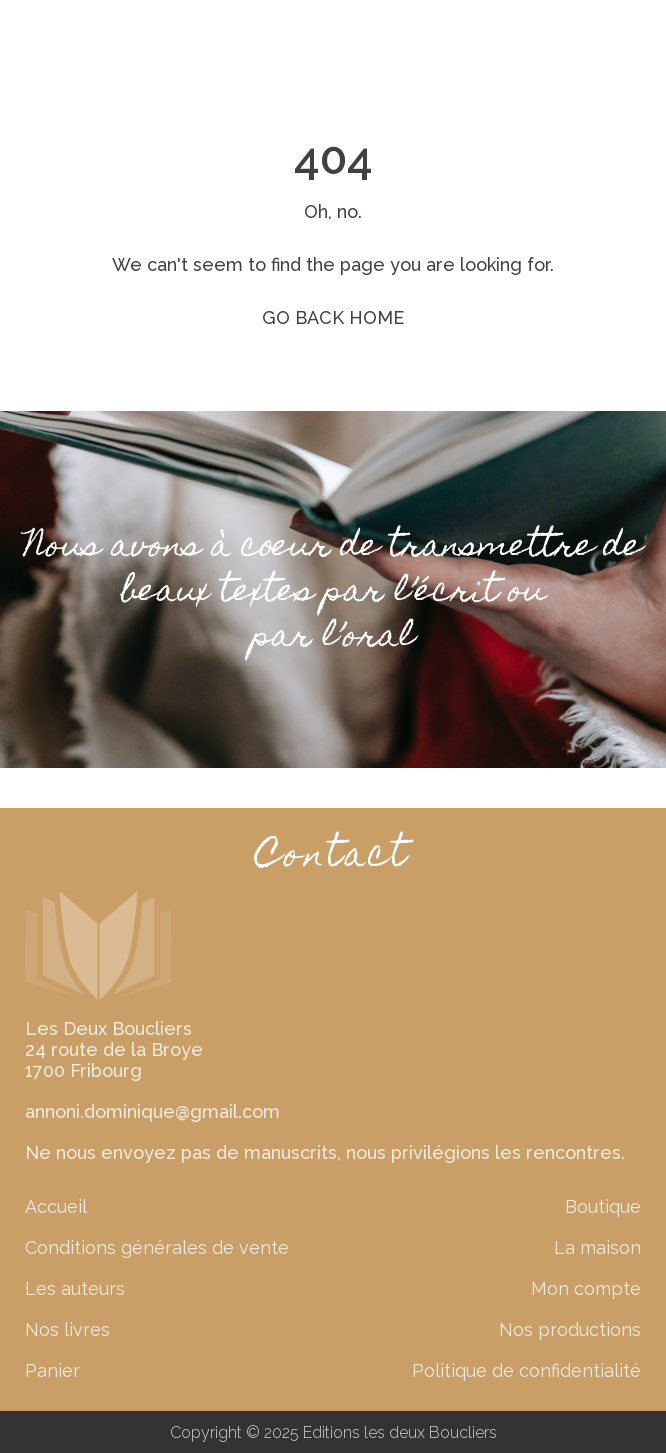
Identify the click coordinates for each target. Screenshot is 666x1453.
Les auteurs (75, 1288)
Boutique (603, 1206)
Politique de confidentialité (526, 1370)
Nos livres (67, 1329)
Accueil (56, 1206)
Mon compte (586, 1288)
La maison (597, 1247)
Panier (52, 1370)
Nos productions (570, 1329)
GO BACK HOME (333, 317)
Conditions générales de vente (157, 1247)
